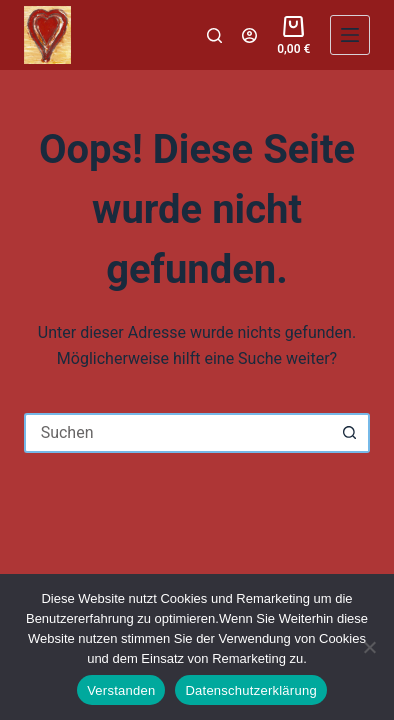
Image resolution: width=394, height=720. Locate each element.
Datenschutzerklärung (250, 690)
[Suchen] (214, 35)
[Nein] (369, 647)
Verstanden (121, 690)
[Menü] (350, 35)
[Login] (249, 35)
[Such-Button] (350, 433)
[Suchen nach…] (177, 433)
